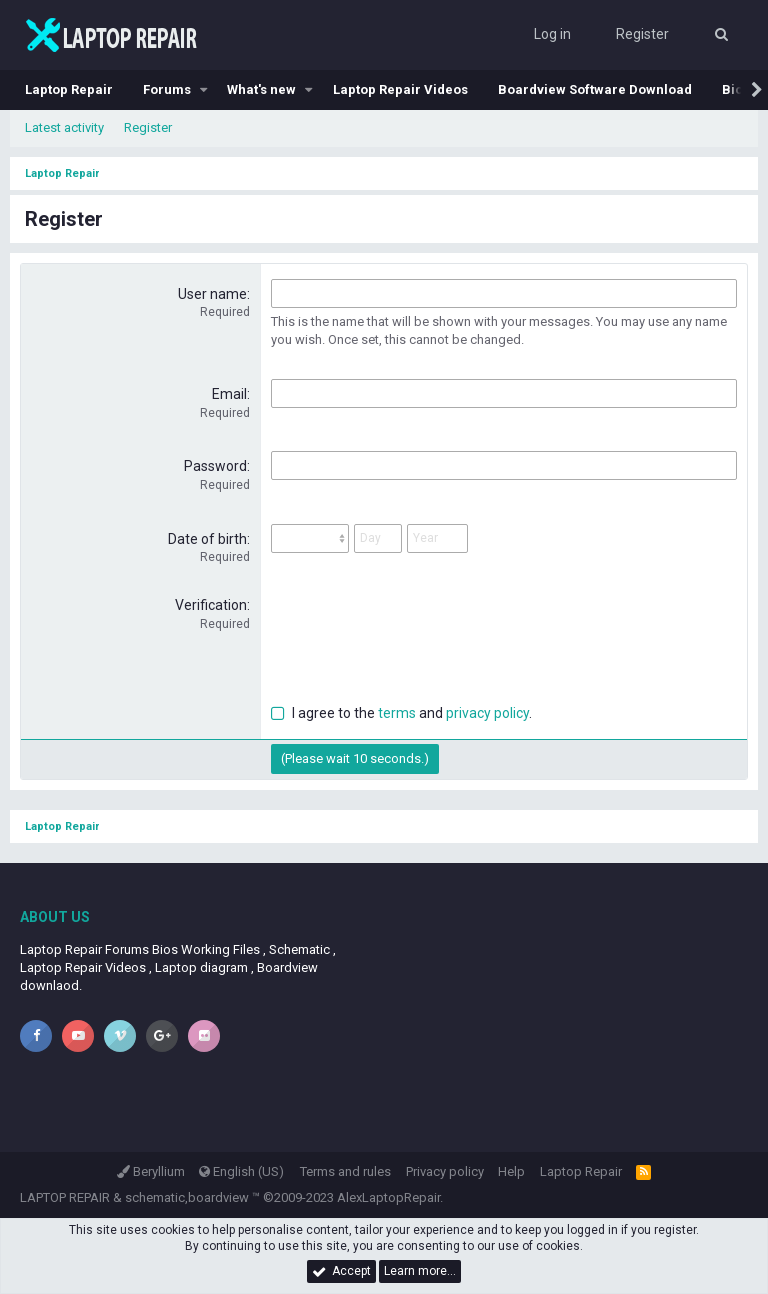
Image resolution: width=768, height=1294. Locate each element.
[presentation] (423, 635)
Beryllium (151, 1171)
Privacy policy (445, 1171)
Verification (211, 605)
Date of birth (207, 539)
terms (397, 713)
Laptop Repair (69, 89)
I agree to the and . (401, 713)
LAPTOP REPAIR (65, 1197)
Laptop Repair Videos (400, 89)
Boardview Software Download (595, 89)
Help (511, 1171)
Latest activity (64, 127)
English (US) (241, 1171)
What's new (261, 89)
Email (229, 394)
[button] (204, 90)
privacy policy (487, 713)
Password (215, 466)
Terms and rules (345, 1171)
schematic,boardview (187, 1197)
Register (148, 127)
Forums (167, 89)
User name (212, 294)
